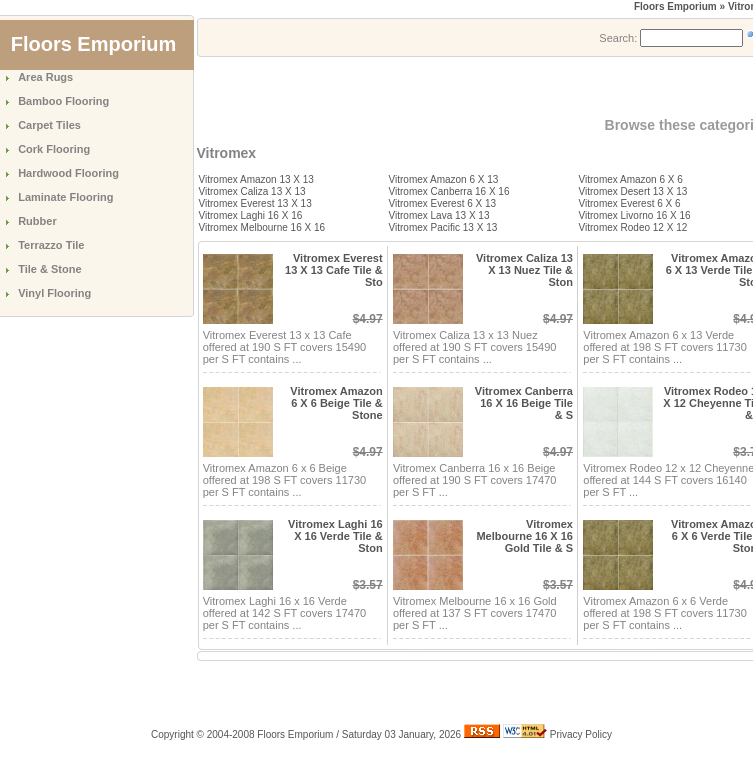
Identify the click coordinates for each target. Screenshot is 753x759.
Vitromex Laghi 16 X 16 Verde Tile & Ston (335, 536)
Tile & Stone (49, 269)
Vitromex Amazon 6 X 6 (631, 179)
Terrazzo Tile (51, 245)
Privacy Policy (581, 734)
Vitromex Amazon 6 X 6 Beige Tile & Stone (336, 403)
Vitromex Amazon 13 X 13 (256, 179)
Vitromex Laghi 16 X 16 (251, 215)
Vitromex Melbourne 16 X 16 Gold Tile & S (524, 536)
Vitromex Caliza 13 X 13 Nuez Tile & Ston (524, 270)
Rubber (37, 221)
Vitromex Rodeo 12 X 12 (633, 227)
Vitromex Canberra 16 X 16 (449, 191)
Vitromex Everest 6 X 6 (630, 203)
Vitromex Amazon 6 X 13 (444, 179)
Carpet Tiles (49, 125)
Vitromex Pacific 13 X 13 (443, 227)
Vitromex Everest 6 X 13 (443, 203)
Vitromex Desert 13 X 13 (633, 191)
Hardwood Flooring (68, 173)
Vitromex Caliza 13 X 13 (252, 191)
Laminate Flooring (65, 197)
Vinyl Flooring (54, 293)
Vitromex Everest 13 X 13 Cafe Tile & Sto (334, 270)
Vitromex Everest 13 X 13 (255, 203)
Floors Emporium (675, 6)
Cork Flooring (54, 149)
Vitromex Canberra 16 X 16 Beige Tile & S (524, 403)
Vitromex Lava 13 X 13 (439, 215)
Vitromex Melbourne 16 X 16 (262, 227)
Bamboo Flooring (63, 101)
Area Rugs (45, 77)
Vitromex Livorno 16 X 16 (635, 215)
